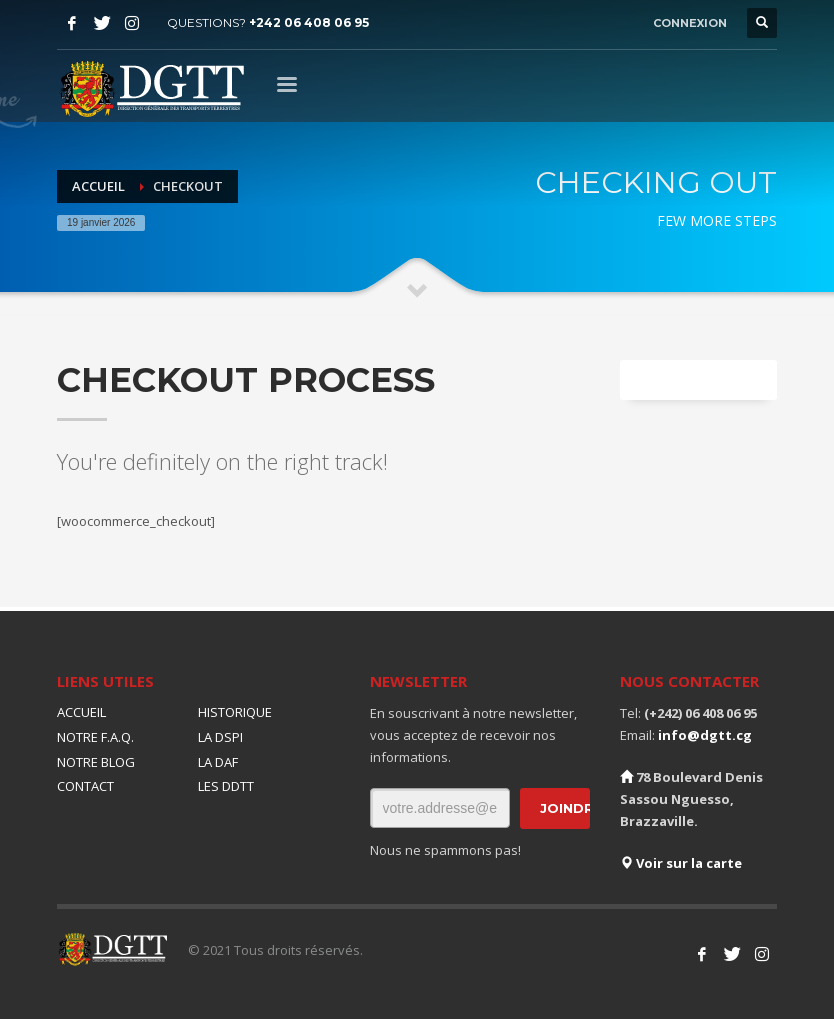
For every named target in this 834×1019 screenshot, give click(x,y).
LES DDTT (226, 786)
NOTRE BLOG (96, 762)
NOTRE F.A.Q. (95, 737)
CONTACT (85, 786)
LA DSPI (220, 737)
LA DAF (218, 762)
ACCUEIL (81, 712)
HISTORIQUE (235, 712)
